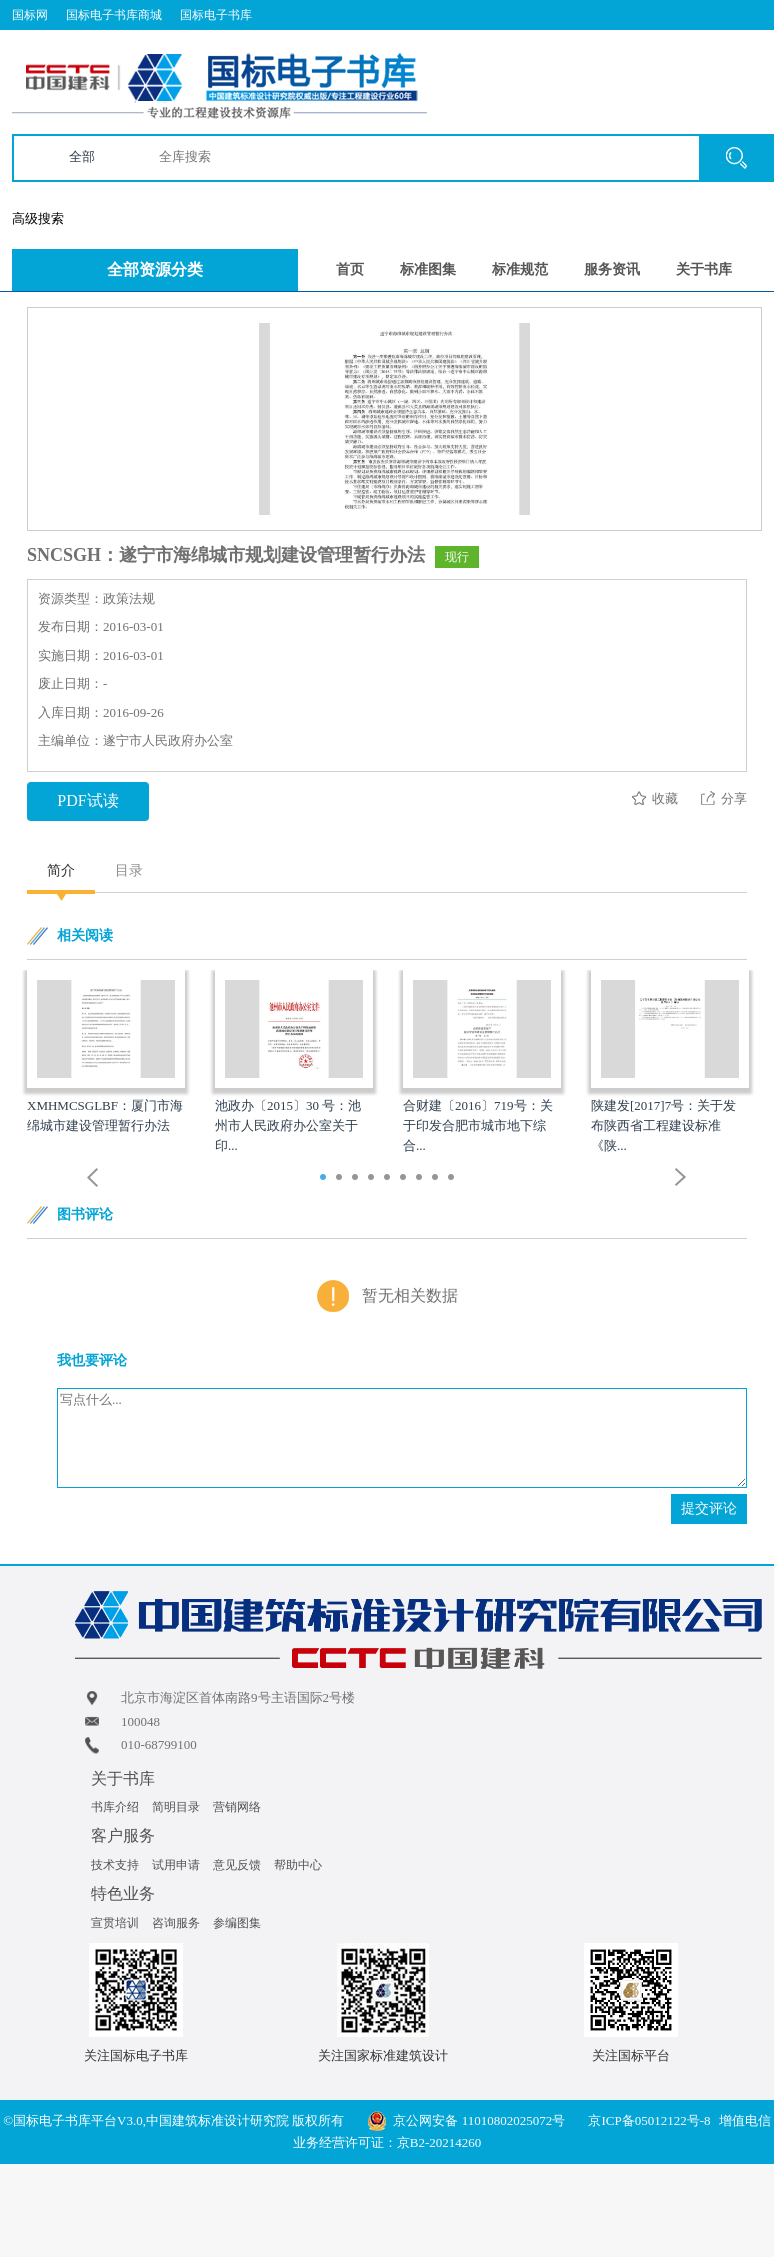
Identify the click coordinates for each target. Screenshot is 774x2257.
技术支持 (115, 1865)
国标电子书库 (216, 15)
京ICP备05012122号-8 (649, 2120)
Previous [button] (93, 1177)
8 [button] (437, 1179)
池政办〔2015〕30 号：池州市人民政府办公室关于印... (288, 1125)
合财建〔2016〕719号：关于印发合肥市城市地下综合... (478, 1125)
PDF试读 (87, 800)
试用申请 (176, 1865)
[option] (106, 1053)
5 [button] (389, 1179)
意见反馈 (237, 1865)
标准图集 (428, 269)
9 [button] (453, 1179)
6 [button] (405, 1179)
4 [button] (373, 1179)
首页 (350, 269)
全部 (82, 156)
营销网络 (237, 1807)
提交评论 (709, 1508)
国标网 (30, 15)
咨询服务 (176, 1923)
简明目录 (176, 1807)
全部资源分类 (155, 269)
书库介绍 (115, 1807)
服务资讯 (612, 269)
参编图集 (237, 1923)
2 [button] (341, 1179)
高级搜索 (38, 218)
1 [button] (325, 1179)
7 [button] (421, 1179)
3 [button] (357, 1179)
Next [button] (681, 1177)
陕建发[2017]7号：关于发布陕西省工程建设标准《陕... (663, 1125)
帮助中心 (298, 1865)
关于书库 (704, 269)
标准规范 (520, 269)
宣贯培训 (115, 1923)
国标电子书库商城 (114, 15)
